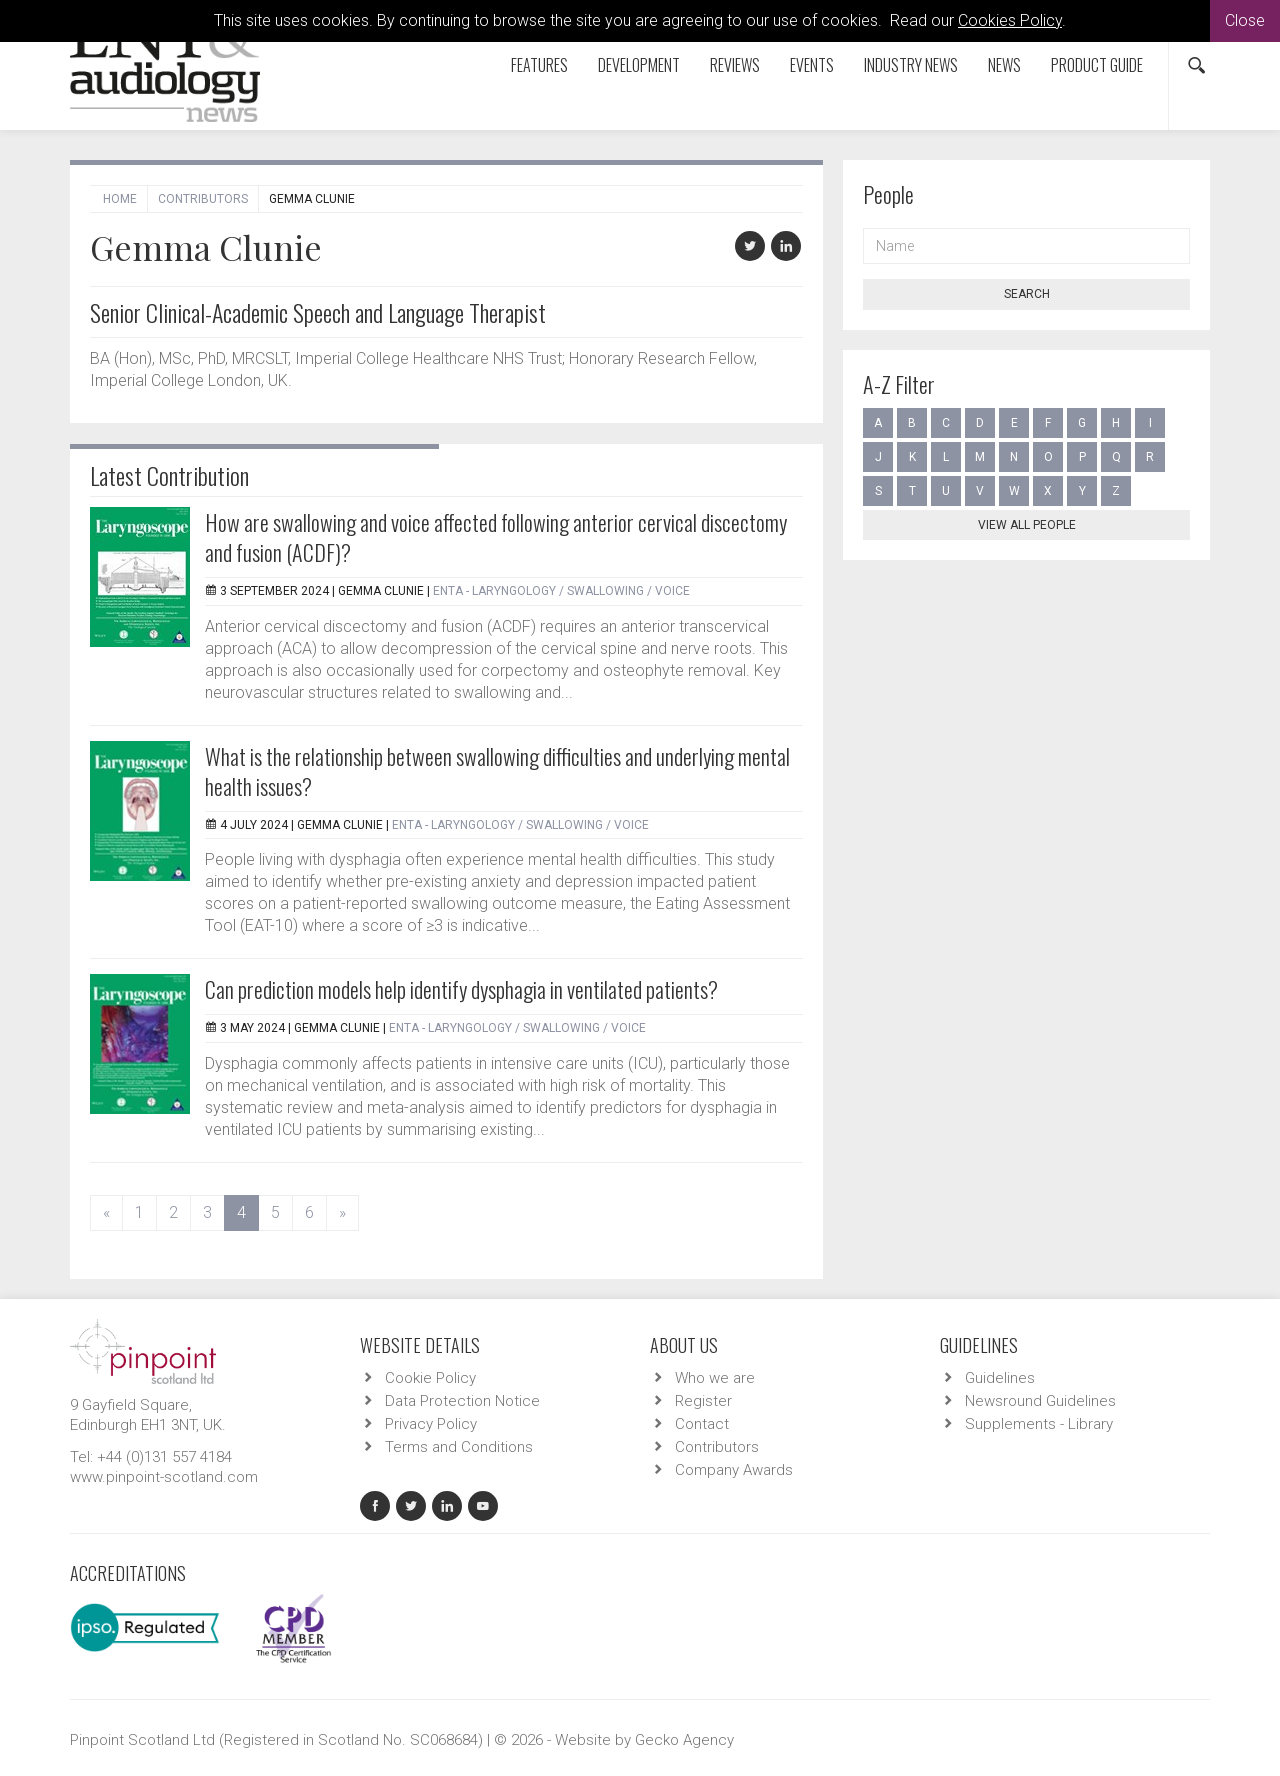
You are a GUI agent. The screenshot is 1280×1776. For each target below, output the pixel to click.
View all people (1027, 525)
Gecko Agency (684, 1740)
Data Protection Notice (462, 1401)
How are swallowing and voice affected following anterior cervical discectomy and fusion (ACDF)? (496, 537)
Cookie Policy (430, 1378)
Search (1027, 294)
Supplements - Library (1039, 1424)
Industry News (911, 65)
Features (539, 65)
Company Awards (734, 1470)
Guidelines (1000, 1378)
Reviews (735, 65)
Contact (702, 1424)
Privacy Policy (431, 1424)
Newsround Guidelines (1040, 1401)
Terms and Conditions (459, 1447)
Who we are (715, 1378)
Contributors (203, 199)
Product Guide (1097, 65)
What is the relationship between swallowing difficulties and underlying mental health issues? (497, 771)
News (1004, 65)
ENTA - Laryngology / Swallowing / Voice (561, 591)
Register (703, 1401)
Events (812, 65)
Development (639, 65)
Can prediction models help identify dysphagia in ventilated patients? (461, 989)
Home (120, 199)
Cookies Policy (1010, 20)
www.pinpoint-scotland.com (164, 1477)
